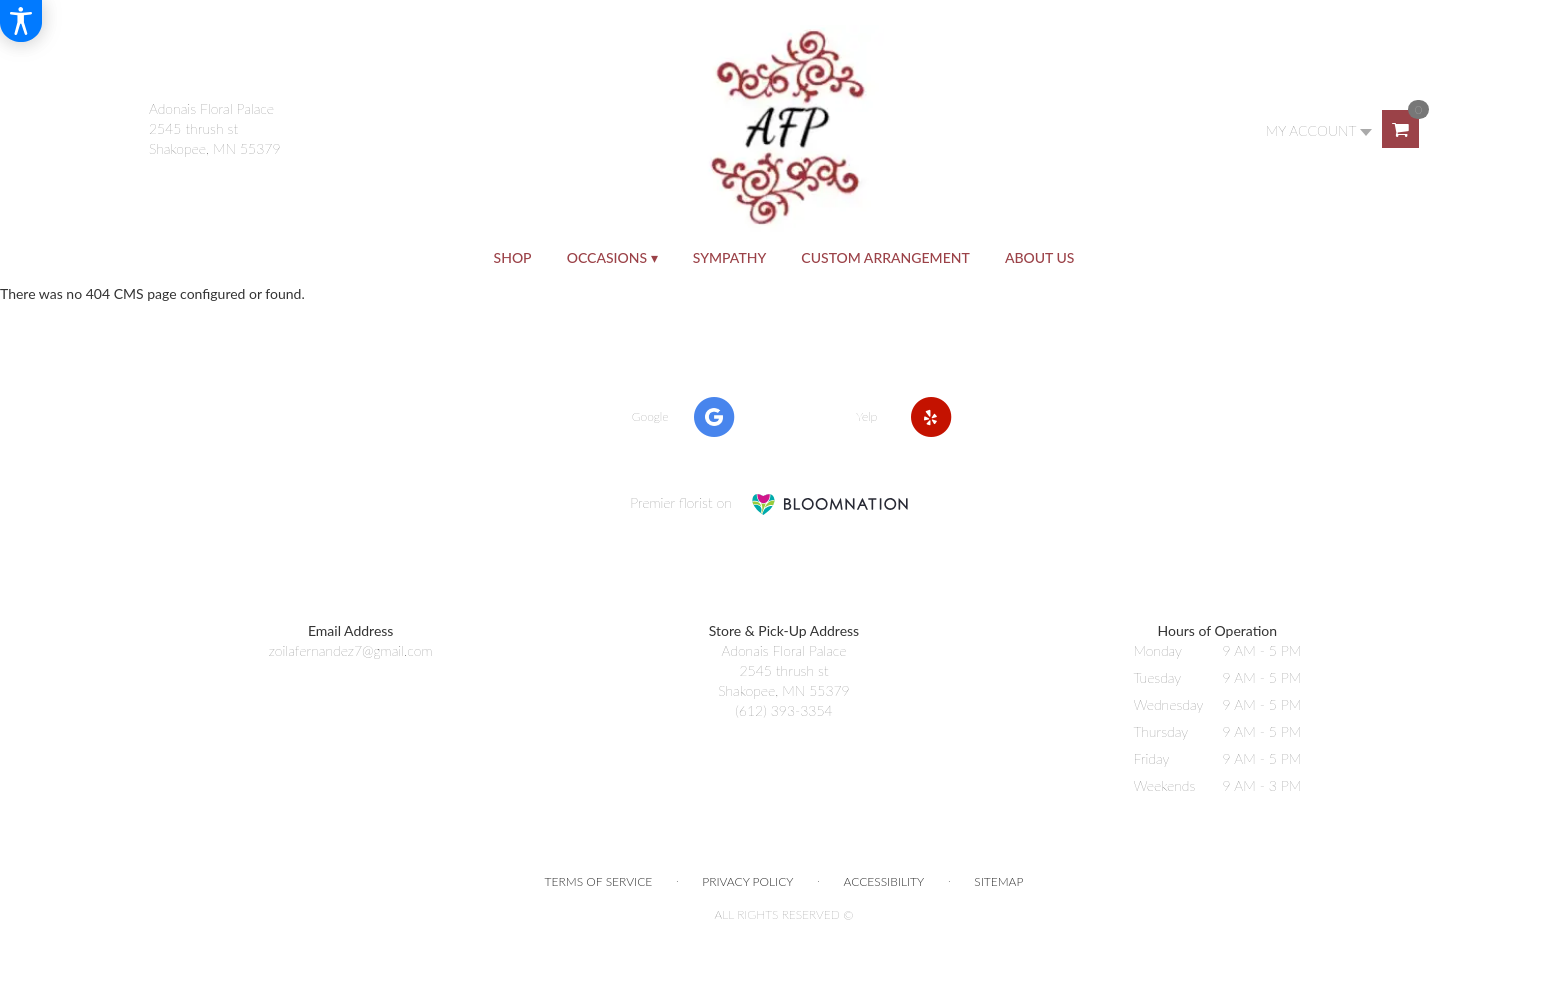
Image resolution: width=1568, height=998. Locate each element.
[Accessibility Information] (21, 21)
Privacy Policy (747, 881)
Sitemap (998, 881)
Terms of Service (599, 881)
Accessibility (884, 881)
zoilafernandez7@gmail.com (351, 650)
